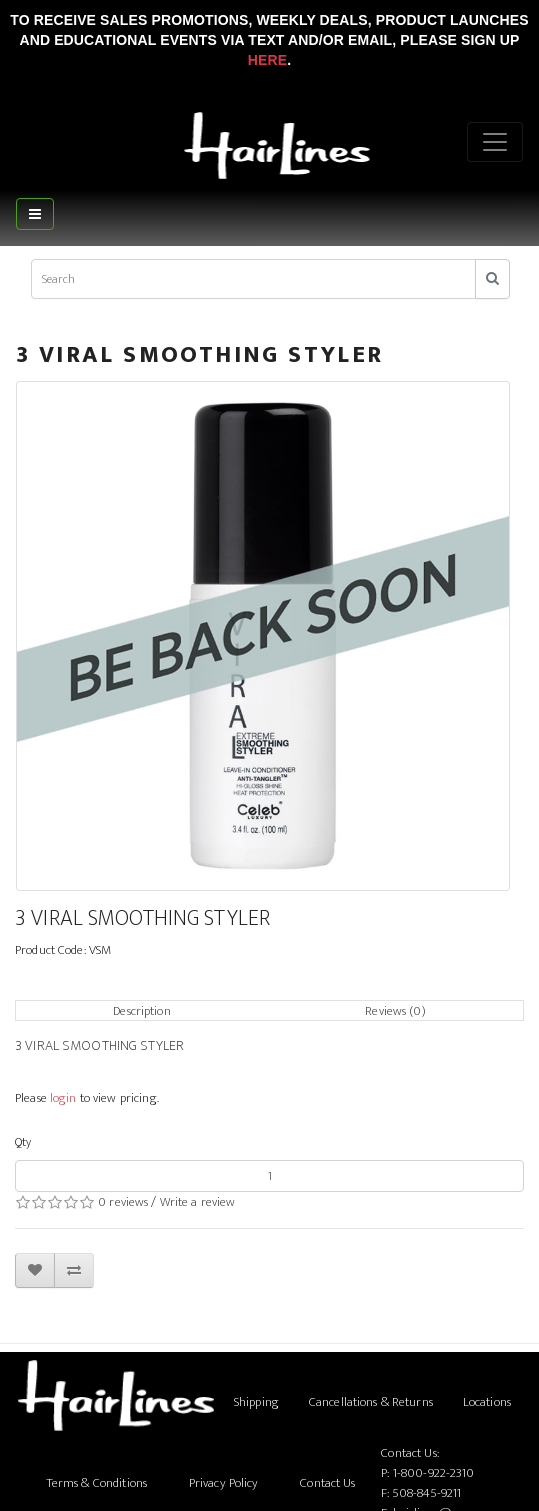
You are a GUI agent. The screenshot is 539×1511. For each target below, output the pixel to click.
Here (267, 60)
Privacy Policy (224, 1483)
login (63, 1098)
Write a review (198, 1202)
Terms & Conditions (96, 1483)
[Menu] (495, 142)
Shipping (256, 1402)
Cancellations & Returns (371, 1402)
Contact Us (327, 1483)
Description (141, 1011)
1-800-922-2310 (434, 1473)
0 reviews (123, 1202)
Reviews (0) (395, 1011)
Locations (487, 1402)
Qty (23, 1142)
